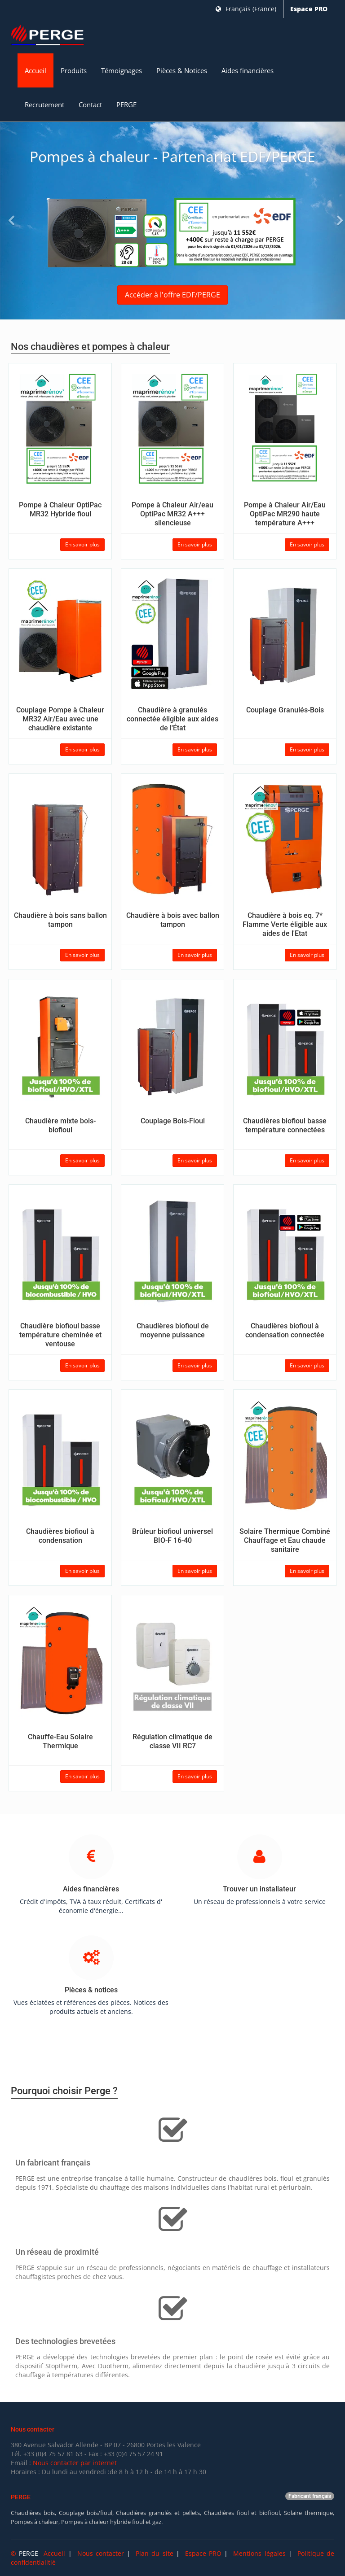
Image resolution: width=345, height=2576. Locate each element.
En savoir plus (82, 544)
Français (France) (246, 8)
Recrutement (44, 104)
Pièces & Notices (181, 70)
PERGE (126, 104)
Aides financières (247, 70)
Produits (74, 70)
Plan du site (154, 2553)
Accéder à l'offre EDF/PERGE (172, 295)
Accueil (35, 70)
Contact (90, 104)
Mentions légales (259, 2553)
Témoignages (121, 70)
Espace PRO (308, 8)
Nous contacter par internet (75, 2462)
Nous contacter (100, 2553)
